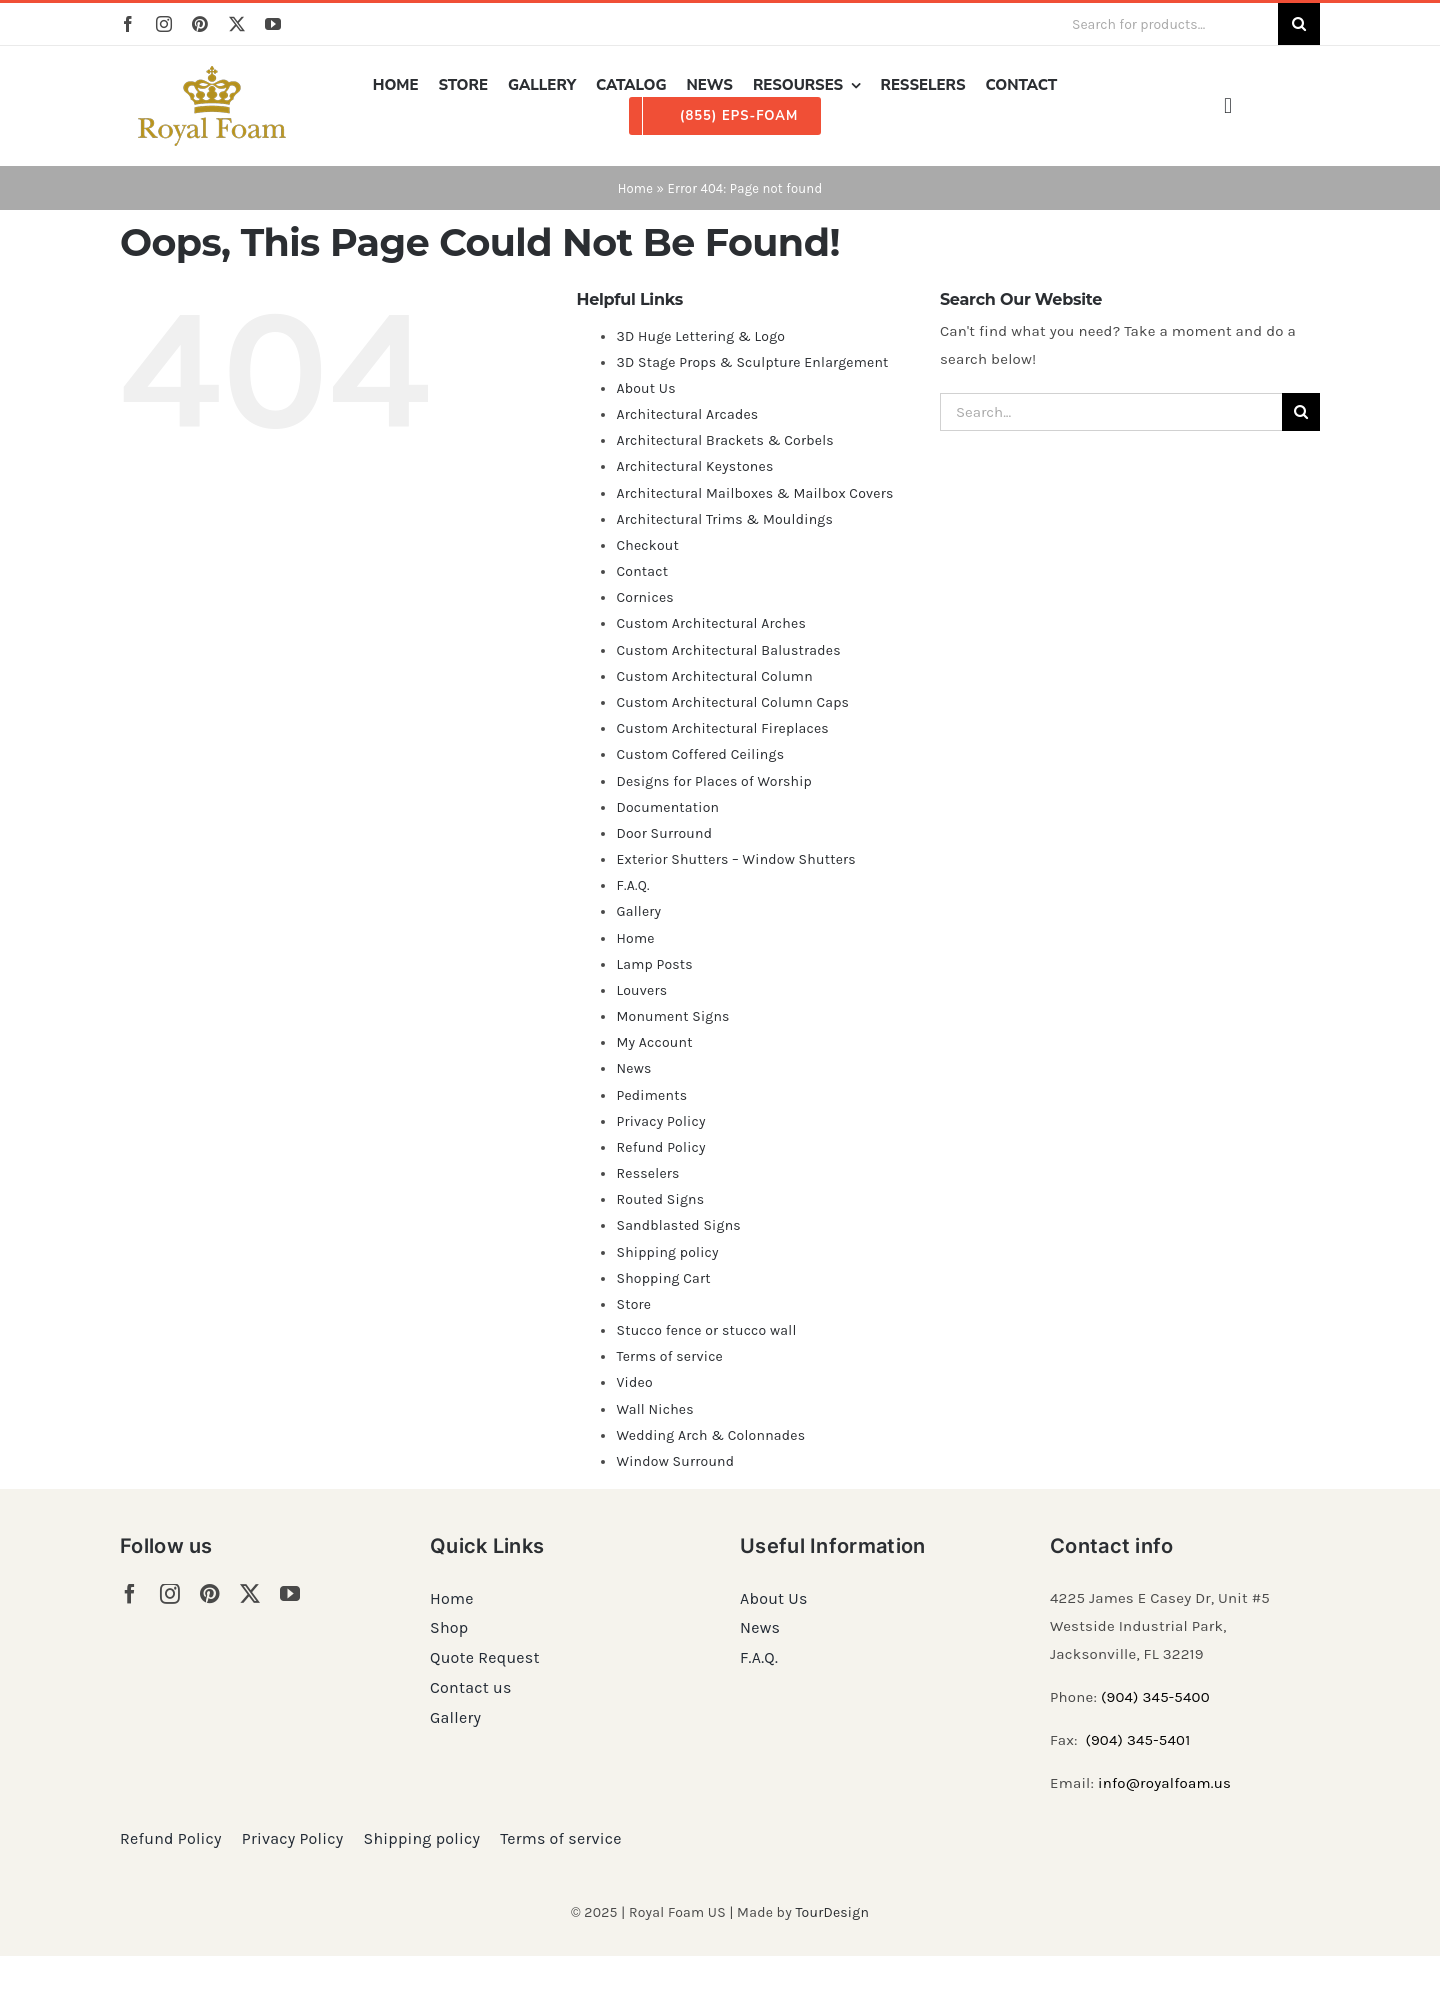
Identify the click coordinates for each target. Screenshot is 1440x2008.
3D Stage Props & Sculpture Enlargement (752, 362)
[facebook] (128, 24)
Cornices (645, 597)
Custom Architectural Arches (711, 623)
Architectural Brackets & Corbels (724, 440)
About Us (645, 388)
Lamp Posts (654, 964)
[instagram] (164, 24)
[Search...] (1111, 412)
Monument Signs (672, 1016)
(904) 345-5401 (1137, 1740)
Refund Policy (660, 1147)
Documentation (667, 807)
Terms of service (669, 1356)
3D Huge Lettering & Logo (700, 336)
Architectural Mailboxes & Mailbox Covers (754, 493)
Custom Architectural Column (714, 676)
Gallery (638, 911)
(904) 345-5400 (1155, 1697)
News (633, 1068)
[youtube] (273, 24)
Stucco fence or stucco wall (706, 1330)
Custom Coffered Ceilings (700, 754)
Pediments (651, 1095)
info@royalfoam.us (1164, 1783)
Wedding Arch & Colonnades (710, 1435)
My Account (654, 1042)
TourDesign (832, 1912)
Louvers (641, 990)
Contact (642, 571)
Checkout (647, 545)
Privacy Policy (660, 1121)
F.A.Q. (632, 885)
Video (634, 1382)
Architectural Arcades (687, 414)
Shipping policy (667, 1252)
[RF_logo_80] (212, 73)
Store (633, 1304)
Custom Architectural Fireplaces (722, 728)
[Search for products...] (1167, 24)
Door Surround (664, 833)
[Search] (1299, 24)
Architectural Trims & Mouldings (724, 519)
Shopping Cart (663, 1278)
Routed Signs (660, 1199)
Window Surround (675, 1461)
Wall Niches (654, 1409)
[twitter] (237, 24)
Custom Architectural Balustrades (728, 650)
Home (636, 188)
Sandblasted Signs (678, 1225)
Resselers (647, 1173)
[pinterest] (200, 24)
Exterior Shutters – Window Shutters (736, 859)
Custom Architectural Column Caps (732, 702)
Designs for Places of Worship (714, 781)
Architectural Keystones (694, 466)
